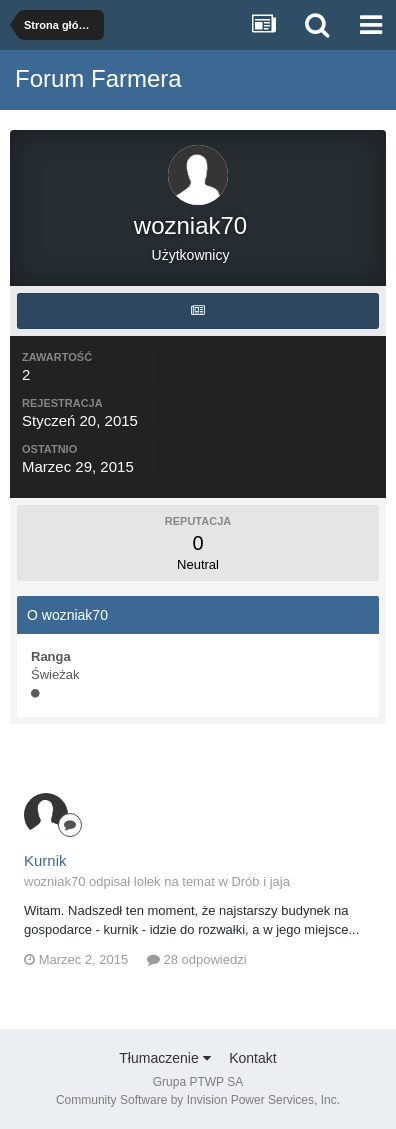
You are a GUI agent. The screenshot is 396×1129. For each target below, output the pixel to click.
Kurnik (45, 860)
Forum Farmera (98, 78)
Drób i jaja (260, 881)
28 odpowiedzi (197, 959)
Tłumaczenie (164, 1058)
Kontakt (252, 1058)
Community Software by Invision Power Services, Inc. (198, 1100)
